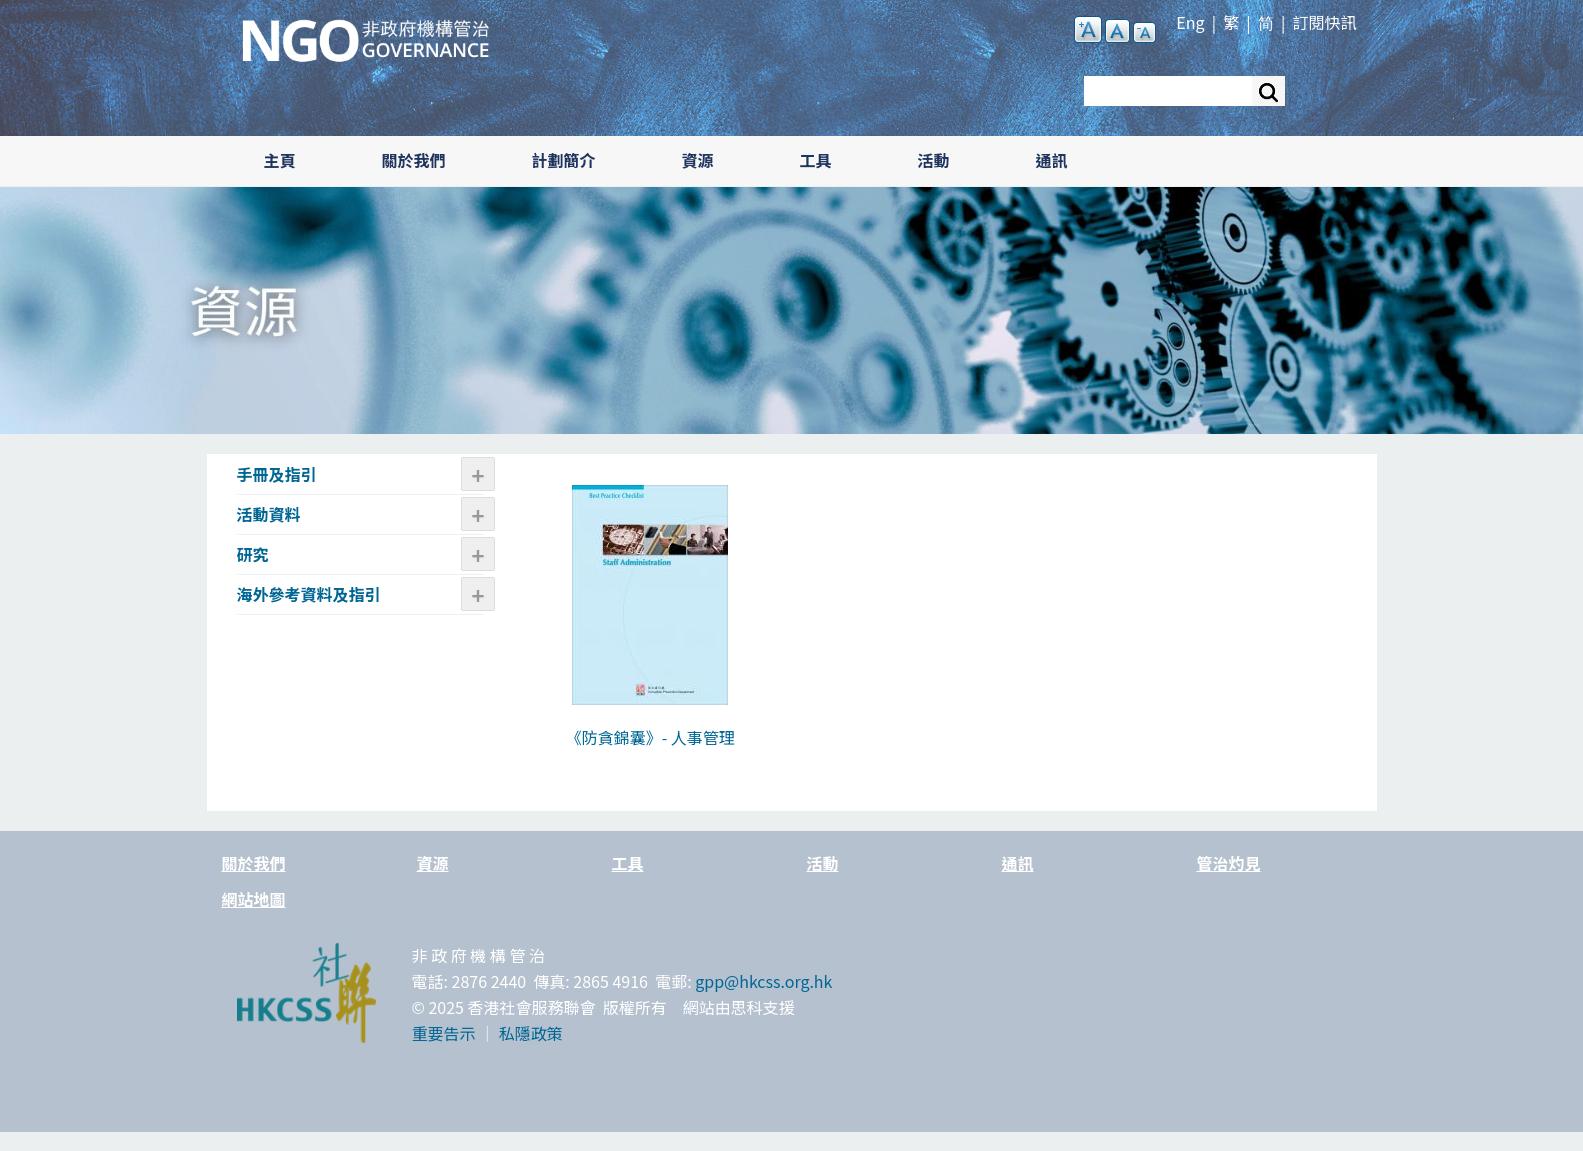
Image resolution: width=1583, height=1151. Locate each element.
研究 (253, 554)
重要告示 (444, 1033)
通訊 (1052, 160)
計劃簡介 (564, 160)
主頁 (280, 160)
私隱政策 (531, 1033)
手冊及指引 (277, 474)
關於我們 (414, 160)
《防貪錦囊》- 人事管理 (650, 737)
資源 (698, 160)
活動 (934, 160)
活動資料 (269, 514)
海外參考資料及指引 (309, 594)
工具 (816, 160)
